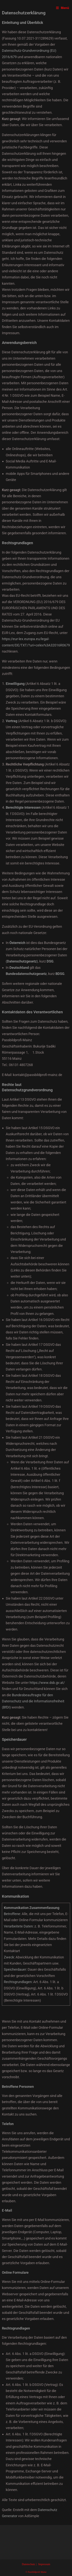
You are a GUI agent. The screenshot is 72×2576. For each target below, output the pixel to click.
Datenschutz (28, 2564)
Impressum (44, 2564)
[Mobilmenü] (62, 8)
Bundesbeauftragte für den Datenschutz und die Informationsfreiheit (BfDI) (33, 1701)
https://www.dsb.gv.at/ (47, 1683)
